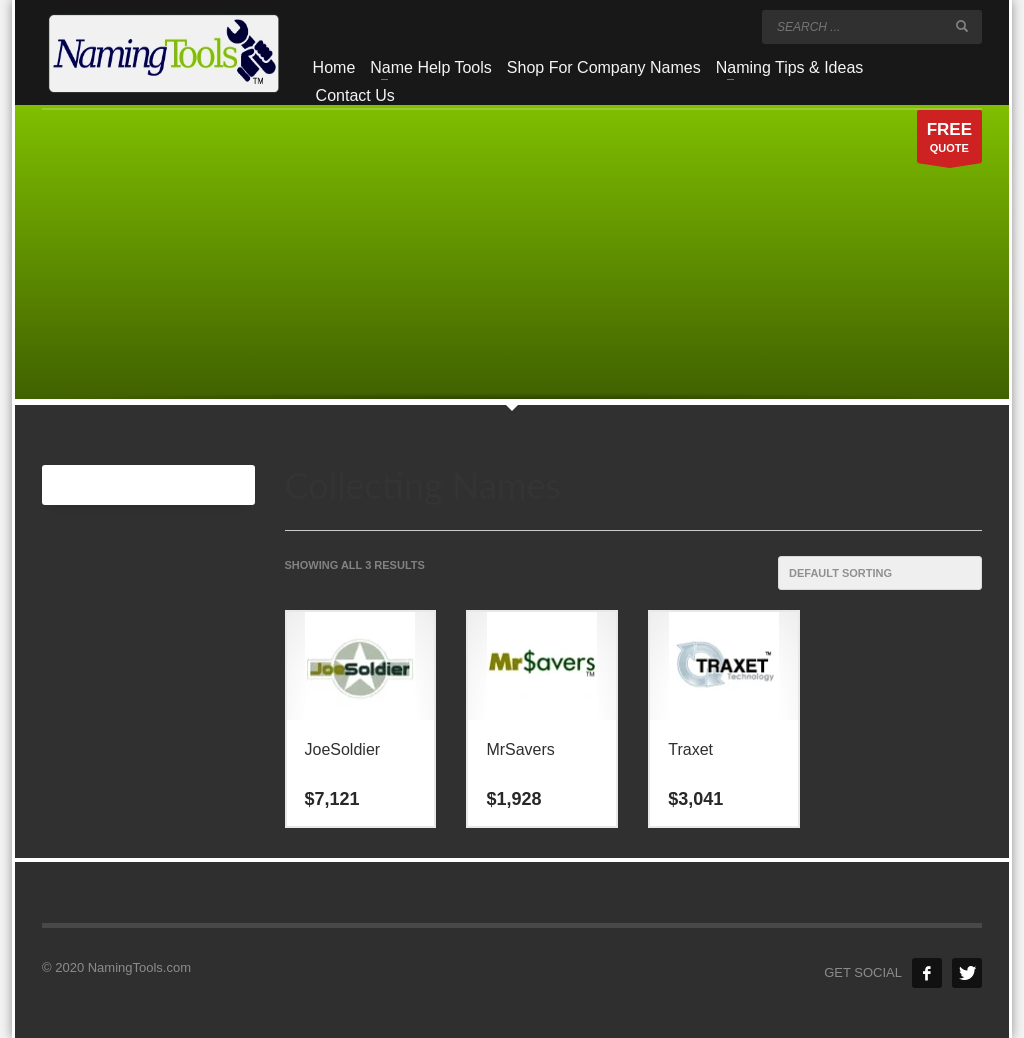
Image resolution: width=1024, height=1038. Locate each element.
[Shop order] (880, 573)
